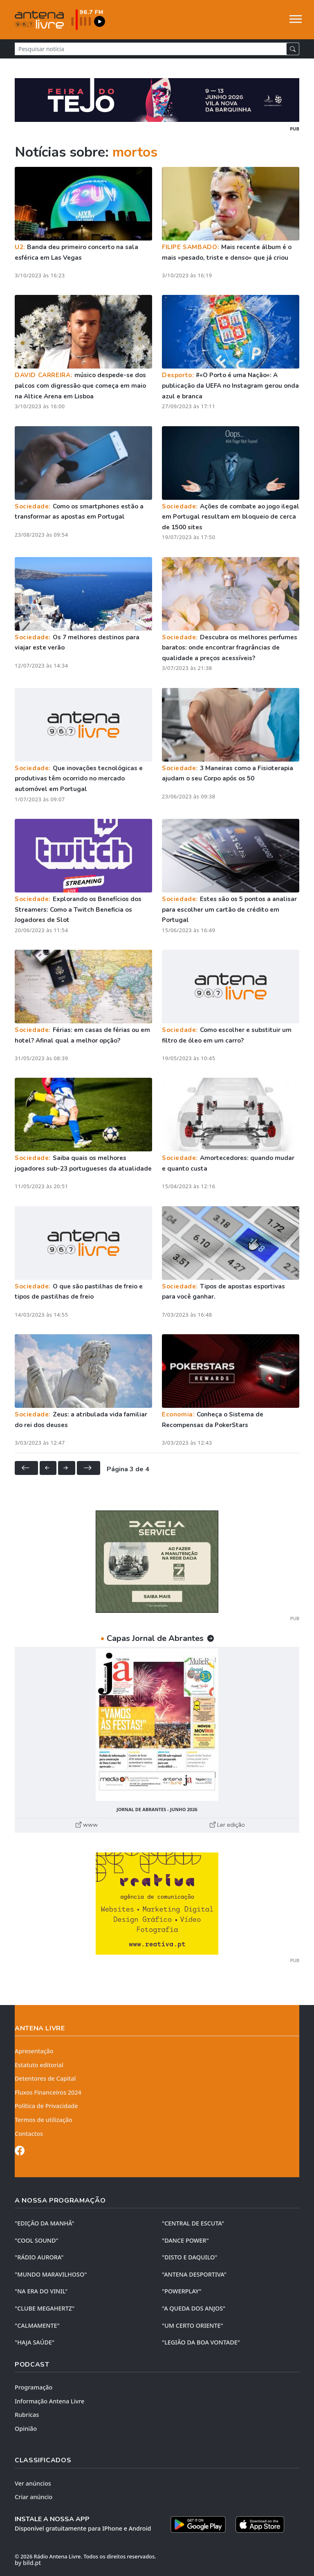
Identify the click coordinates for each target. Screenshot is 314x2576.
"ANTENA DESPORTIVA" (194, 2274)
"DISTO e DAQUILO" (190, 2257)
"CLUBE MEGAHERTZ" (44, 2308)
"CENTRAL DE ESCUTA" (193, 2223)
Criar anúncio (33, 2497)
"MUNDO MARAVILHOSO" (51, 2274)
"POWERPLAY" (181, 2291)
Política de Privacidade (46, 2106)
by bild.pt (28, 2563)
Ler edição (227, 1825)
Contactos (29, 2134)
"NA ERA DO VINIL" (41, 2291)
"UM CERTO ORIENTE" (192, 2325)
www (87, 1825)
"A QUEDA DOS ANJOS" (193, 2308)
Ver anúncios (33, 2483)
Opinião (26, 2428)
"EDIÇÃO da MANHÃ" (44, 2223)
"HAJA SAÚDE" (34, 2342)
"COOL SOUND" (36, 2240)
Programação (33, 2387)
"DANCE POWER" (185, 2240)
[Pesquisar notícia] (151, 49)
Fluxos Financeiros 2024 (48, 2092)
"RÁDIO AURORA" (39, 2257)
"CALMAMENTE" (37, 2325)
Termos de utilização (43, 2120)
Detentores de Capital (45, 2078)
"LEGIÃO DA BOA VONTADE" (201, 2342)
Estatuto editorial (39, 2065)
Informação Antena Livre (49, 2401)
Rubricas (27, 2415)
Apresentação (34, 2051)
